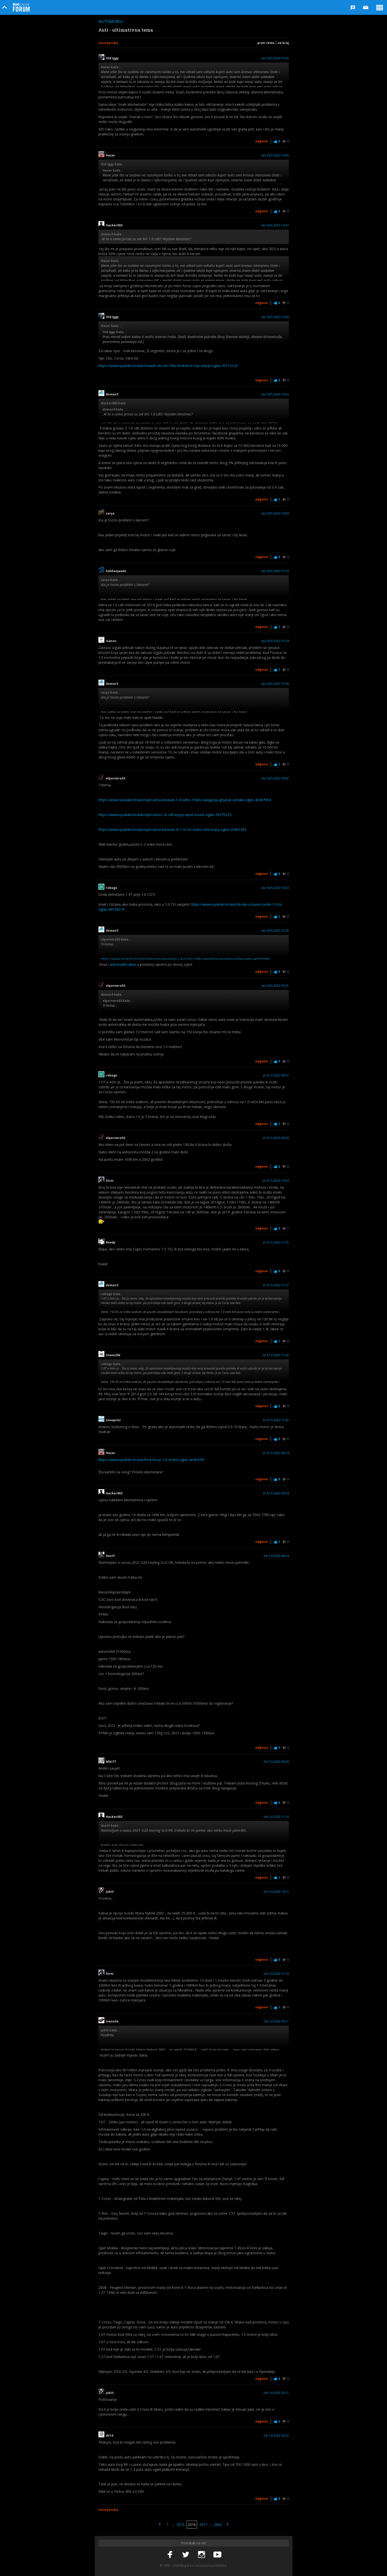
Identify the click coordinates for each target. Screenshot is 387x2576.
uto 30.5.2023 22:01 (275, 985)
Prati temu (265, 43)
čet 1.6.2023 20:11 (276, 2021)
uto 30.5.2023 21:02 (275, 930)
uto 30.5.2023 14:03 (275, 155)
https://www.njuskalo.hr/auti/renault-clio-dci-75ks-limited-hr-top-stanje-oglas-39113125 (168, 365)
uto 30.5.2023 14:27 (275, 225)
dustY (110, 1556)
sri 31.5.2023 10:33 (276, 1180)
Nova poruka (108, 43)
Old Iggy (112, 58)
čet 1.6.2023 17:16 (276, 1973)
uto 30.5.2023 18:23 (275, 888)
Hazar (110, 155)
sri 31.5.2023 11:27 (276, 1285)
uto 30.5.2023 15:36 (275, 684)
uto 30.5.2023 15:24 (275, 641)
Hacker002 (114, 225)
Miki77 (111, 1761)
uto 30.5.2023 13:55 (275, 58)
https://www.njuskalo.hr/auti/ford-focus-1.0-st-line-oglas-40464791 (151, 1459)
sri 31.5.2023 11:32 (276, 1355)
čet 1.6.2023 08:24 (276, 1556)
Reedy (110, 1242)
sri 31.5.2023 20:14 (276, 1453)
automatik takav (123, 964)
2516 (192, 2524)
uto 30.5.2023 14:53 (275, 394)
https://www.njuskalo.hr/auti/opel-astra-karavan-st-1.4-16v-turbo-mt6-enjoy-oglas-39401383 (172, 829)
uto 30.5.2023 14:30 (275, 317)
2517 (203, 2524)
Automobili (111, 21)
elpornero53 (115, 778)
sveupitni (113, 1420)
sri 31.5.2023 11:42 (276, 1420)
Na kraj (283, 43)
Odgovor (261, 141)
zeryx (110, 513)
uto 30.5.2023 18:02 (275, 778)
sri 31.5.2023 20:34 (276, 1493)
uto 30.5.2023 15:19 (275, 571)
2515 (180, 2524)
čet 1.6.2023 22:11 (276, 2393)
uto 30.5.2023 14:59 (275, 513)
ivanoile (112, 2021)
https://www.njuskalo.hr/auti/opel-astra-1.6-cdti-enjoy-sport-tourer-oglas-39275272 (164, 814)
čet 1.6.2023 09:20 (276, 1761)
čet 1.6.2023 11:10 (276, 1817)
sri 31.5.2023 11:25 (276, 1242)
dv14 (109, 2435)
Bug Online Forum (21, 7)
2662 (218, 2524)
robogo (111, 888)
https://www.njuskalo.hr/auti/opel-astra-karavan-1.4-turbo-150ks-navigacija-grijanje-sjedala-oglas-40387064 (184, 799)
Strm (110, 1180)
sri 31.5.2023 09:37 (276, 1075)
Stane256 (113, 1355)
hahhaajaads (116, 571)
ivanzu (111, 641)
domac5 (112, 394)
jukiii (110, 1891)
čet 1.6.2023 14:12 (276, 1891)
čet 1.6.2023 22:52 (276, 2435)
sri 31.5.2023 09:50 (276, 1138)
